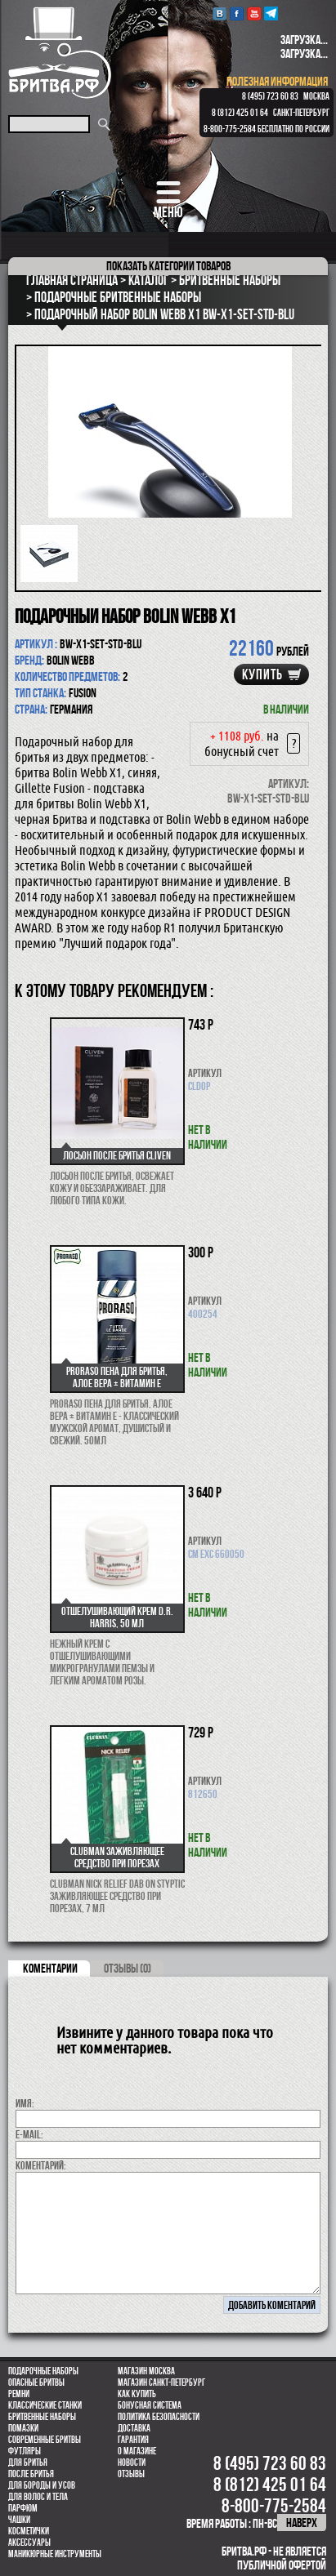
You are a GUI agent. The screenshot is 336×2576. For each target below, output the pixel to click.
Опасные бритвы (36, 2382)
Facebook (237, 13)
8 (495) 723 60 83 (270, 96)
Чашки (19, 2519)
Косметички (28, 2531)
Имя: (25, 2103)
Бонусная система (149, 2405)
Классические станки (45, 2405)
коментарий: (41, 2165)
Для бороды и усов (41, 2485)
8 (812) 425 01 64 (240, 112)
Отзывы (131, 2474)
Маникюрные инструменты (54, 2554)
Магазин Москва (146, 2371)
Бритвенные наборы (42, 2417)
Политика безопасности (158, 2417)
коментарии (50, 1968)
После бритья (31, 2474)
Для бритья (27, 2462)
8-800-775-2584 (230, 129)
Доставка (134, 2428)
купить (262, 674)
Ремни (18, 2394)
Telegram (271, 13)
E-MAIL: (29, 2134)
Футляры (24, 2451)
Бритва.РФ (59, 53)
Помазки (23, 2428)
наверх (301, 2522)
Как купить (137, 2394)
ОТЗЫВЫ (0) (127, 1968)
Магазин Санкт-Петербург (161, 2382)
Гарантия (133, 2439)
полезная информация (277, 81)
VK (219, 13)
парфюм (23, 2508)
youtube (254, 13)
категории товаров (168, 266)
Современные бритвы (44, 2439)
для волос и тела (38, 2497)
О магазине (137, 2451)
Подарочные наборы (43, 2371)
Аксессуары (29, 2542)
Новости (132, 2462)
